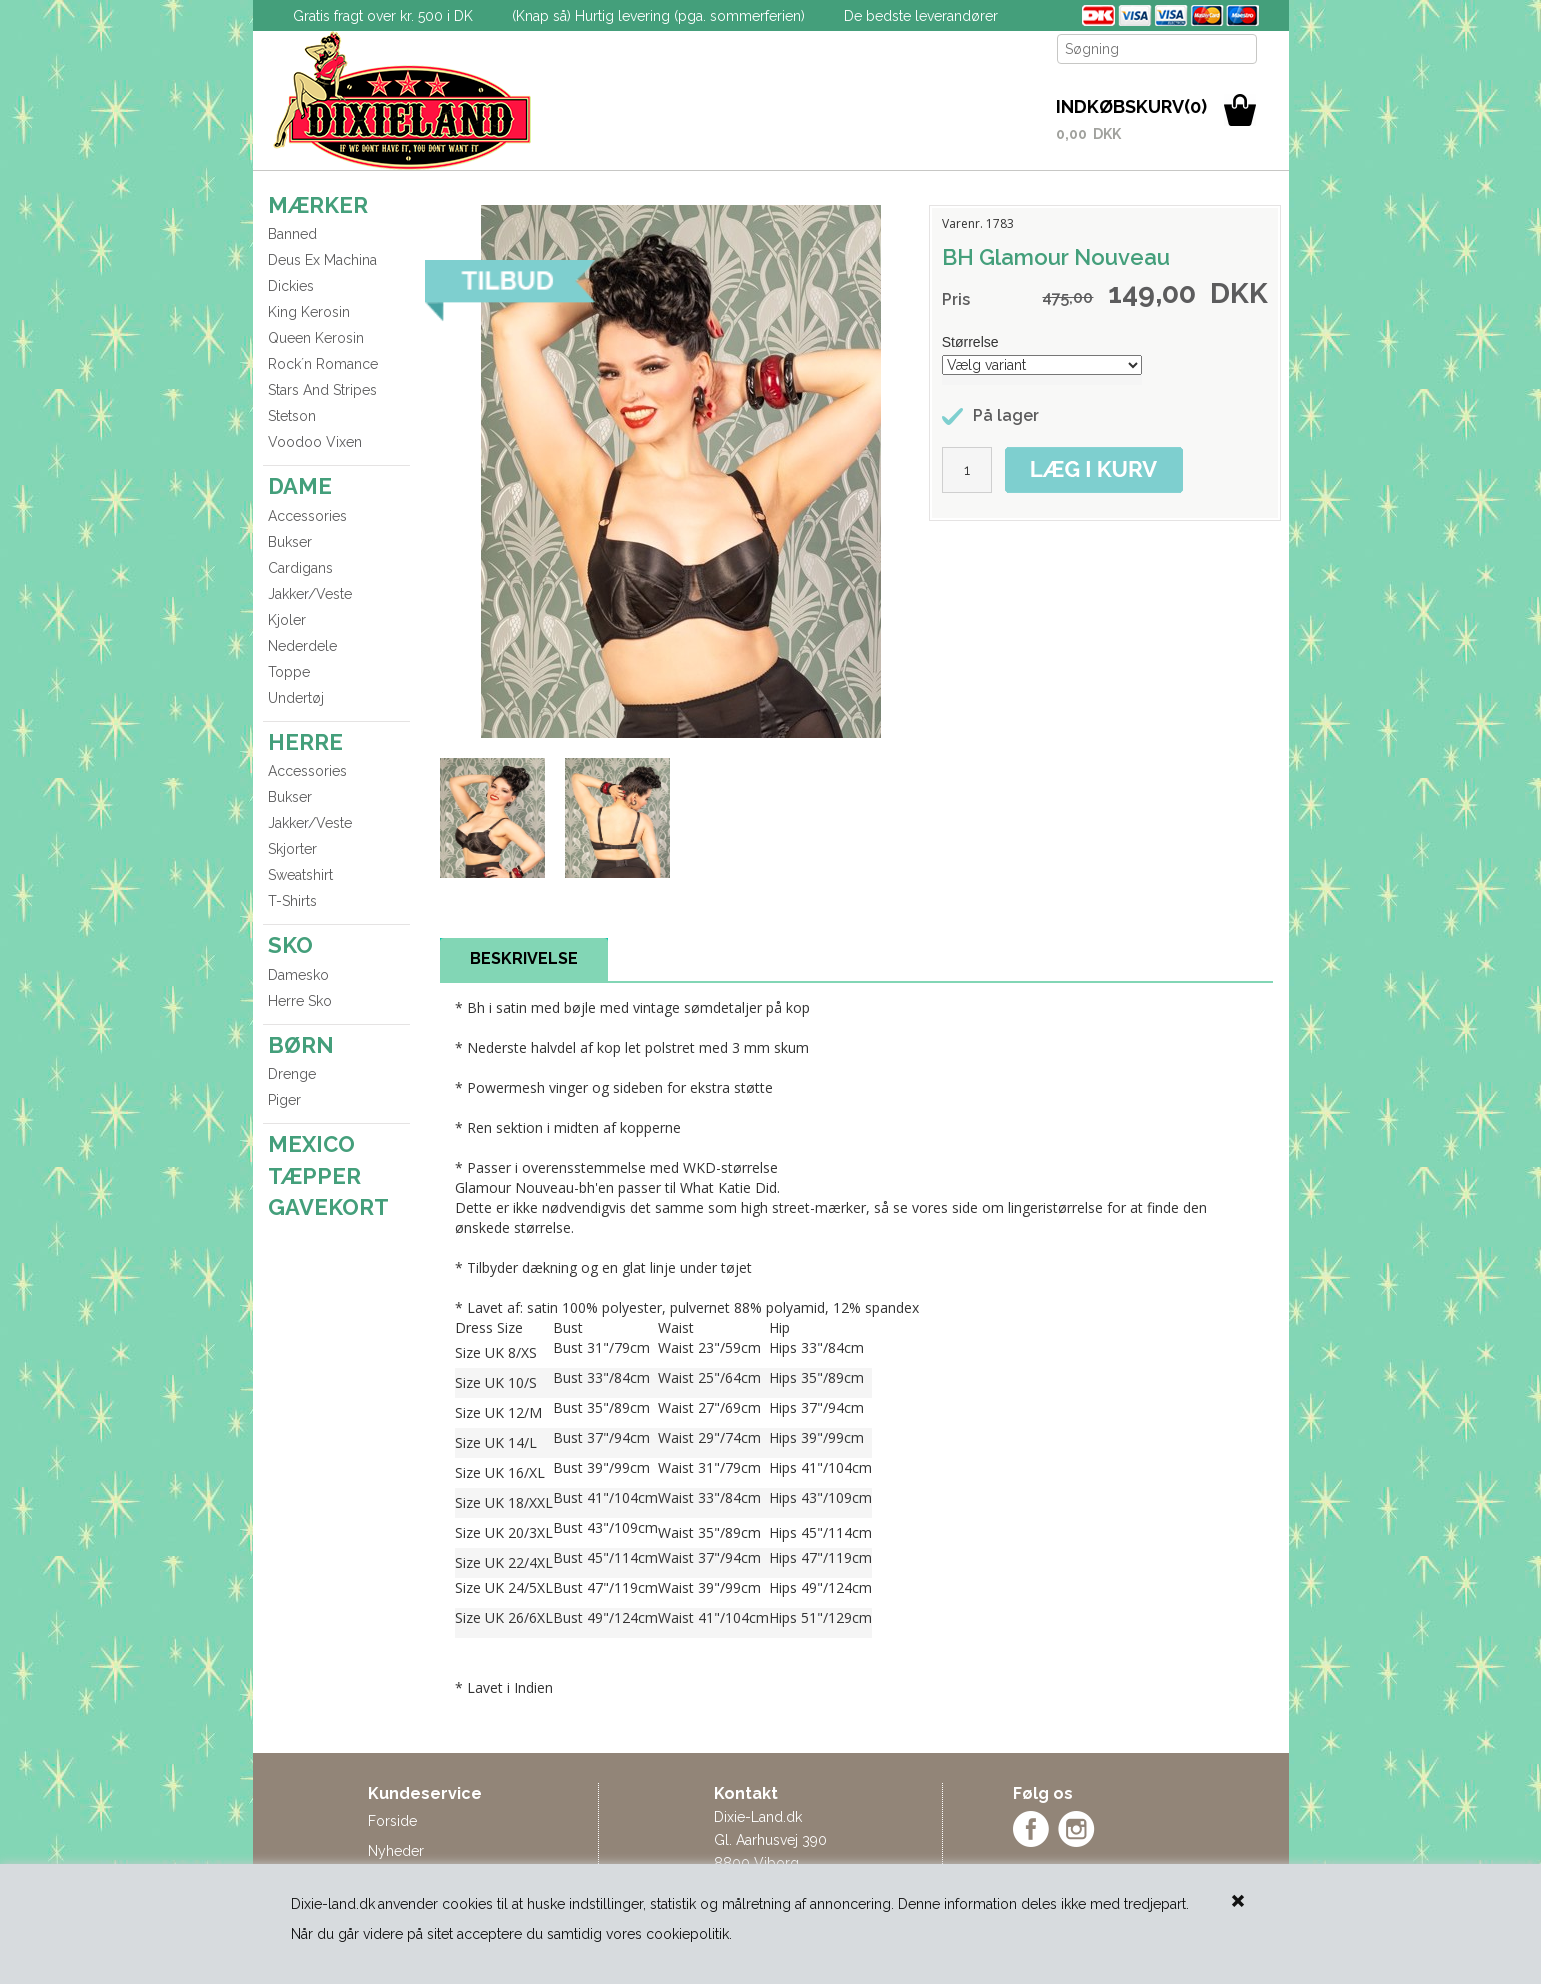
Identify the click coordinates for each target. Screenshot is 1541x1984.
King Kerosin (309, 312)
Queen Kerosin (316, 338)
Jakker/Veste (310, 594)
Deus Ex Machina (322, 260)
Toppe (289, 672)
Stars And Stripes (322, 390)
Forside (392, 1821)
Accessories (307, 516)
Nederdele (302, 646)
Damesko (298, 975)
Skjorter (292, 849)
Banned (292, 234)
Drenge (292, 1074)
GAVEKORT (328, 1207)
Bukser (290, 542)
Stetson (292, 416)
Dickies (291, 286)
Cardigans (300, 568)
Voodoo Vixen (315, 442)
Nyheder (396, 1851)
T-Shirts (292, 901)
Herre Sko (300, 1001)
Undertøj (296, 698)
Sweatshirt (300, 875)
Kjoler (287, 620)
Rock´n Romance (323, 364)
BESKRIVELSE (524, 958)
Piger (284, 1100)
